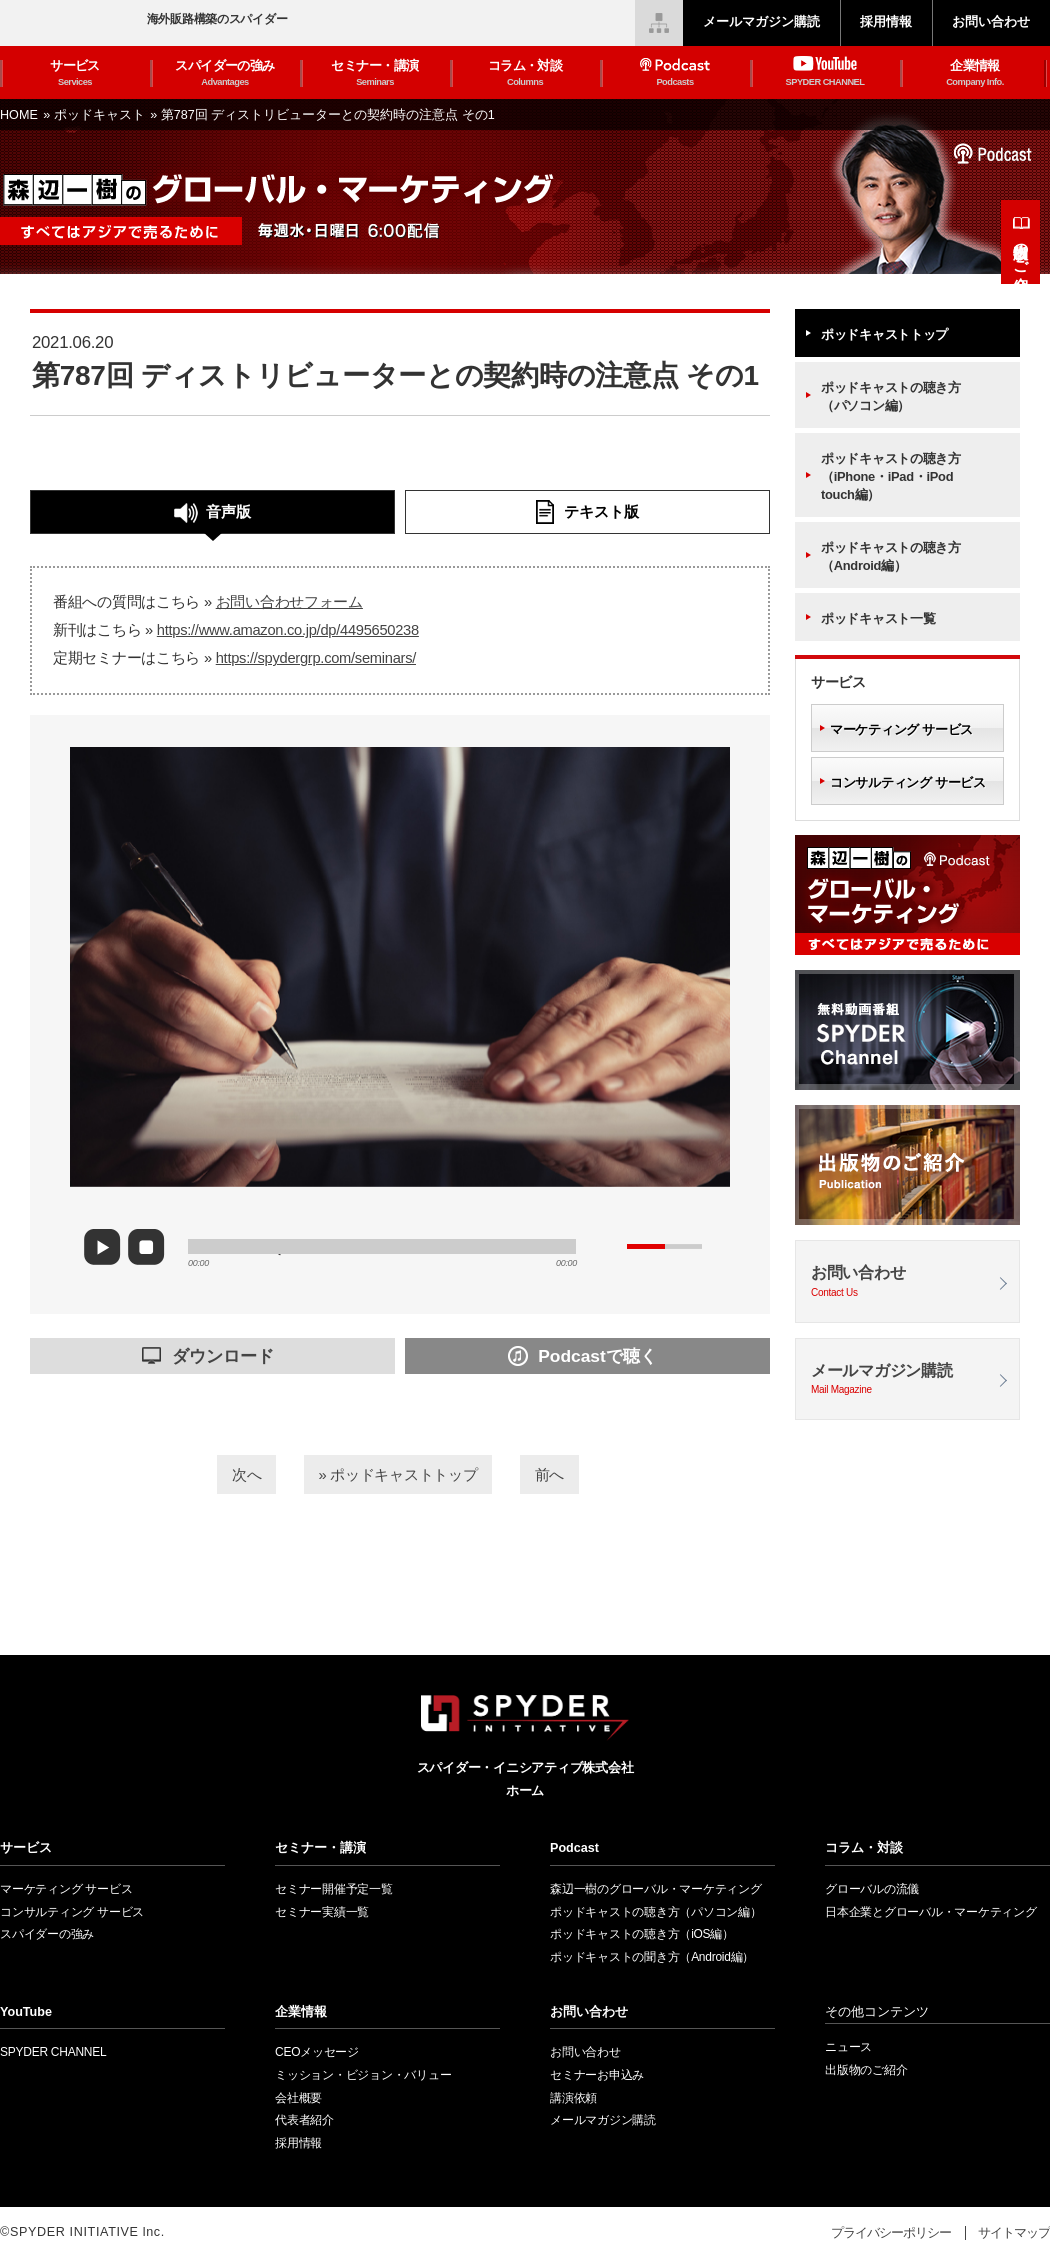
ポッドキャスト (101, 115)
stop (151, 1248)
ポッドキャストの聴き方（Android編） (891, 556)
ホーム (525, 1791)
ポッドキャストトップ (884, 334)
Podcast (574, 1848)
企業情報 (975, 73)
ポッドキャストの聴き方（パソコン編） (891, 396)
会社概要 (298, 2098)
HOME (20, 115)
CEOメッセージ (317, 2052)
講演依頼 (573, 2098)
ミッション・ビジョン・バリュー (363, 2075)
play (110, 1247)
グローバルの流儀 (872, 1889)
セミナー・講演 (375, 73)
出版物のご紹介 (1021, 250)
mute (609, 1246)
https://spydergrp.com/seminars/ (316, 658)
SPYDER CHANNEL (53, 2052)
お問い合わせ (907, 1282)
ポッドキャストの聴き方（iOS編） (642, 1934)
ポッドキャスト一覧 (878, 618)
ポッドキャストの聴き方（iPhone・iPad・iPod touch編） (891, 476)
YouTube (26, 2012)
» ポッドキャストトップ (397, 1472)
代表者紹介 (304, 2120)
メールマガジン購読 (907, 1380)
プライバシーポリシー (891, 2233)
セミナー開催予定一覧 (334, 1889)
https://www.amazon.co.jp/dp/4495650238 (288, 630)
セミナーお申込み (597, 2075)
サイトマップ (1014, 2233)
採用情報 (298, 2143)
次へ (223, 1472)
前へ (571, 1472)
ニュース (848, 2047)
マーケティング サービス (901, 729)
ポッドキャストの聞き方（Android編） (652, 1957)
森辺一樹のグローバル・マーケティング (656, 1889)
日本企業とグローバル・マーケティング (931, 1912)
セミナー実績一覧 (322, 1912)
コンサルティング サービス (908, 782)
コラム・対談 (525, 73)
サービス (75, 73)
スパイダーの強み (225, 73)
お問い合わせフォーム (289, 602)
